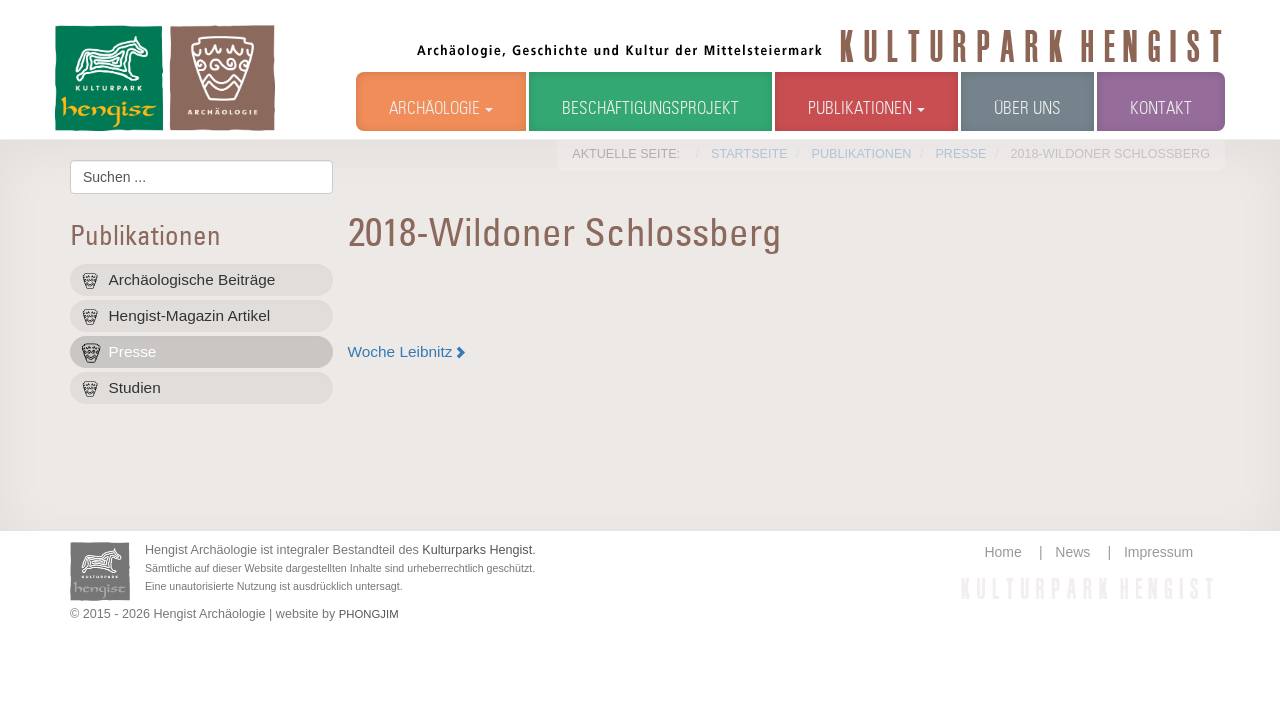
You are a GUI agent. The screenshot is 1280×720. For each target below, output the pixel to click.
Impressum (1158, 552)
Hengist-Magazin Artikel (190, 315)
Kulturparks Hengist (477, 550)
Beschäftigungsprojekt (650, 109)
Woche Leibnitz (400, 351)
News (1072, 552)
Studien (135, 387)
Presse (133, 351)
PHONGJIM (369, 614)
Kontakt (1161, 109)
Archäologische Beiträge (192, 279)
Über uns (1027, 109)
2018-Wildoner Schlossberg (565, 235)
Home (1002, 552)
